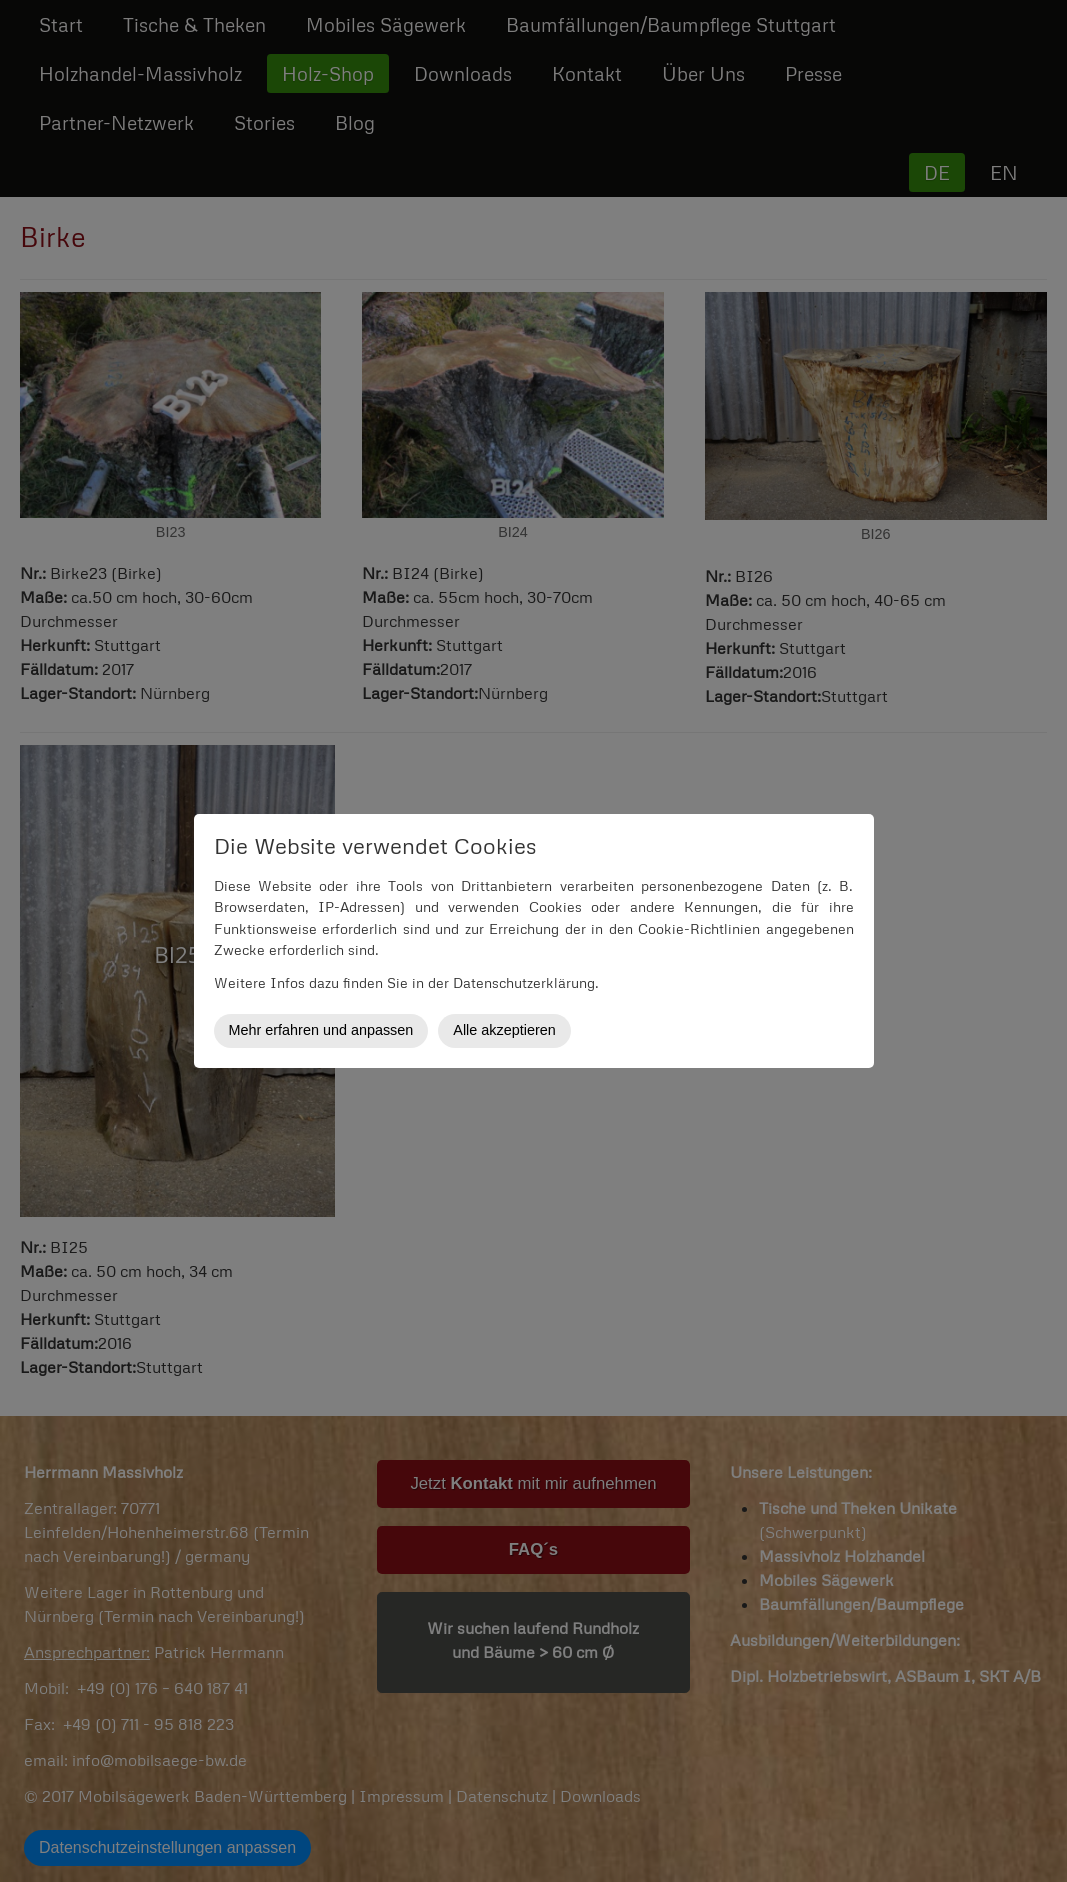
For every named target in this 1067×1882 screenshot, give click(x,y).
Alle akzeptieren (504, 1030)
